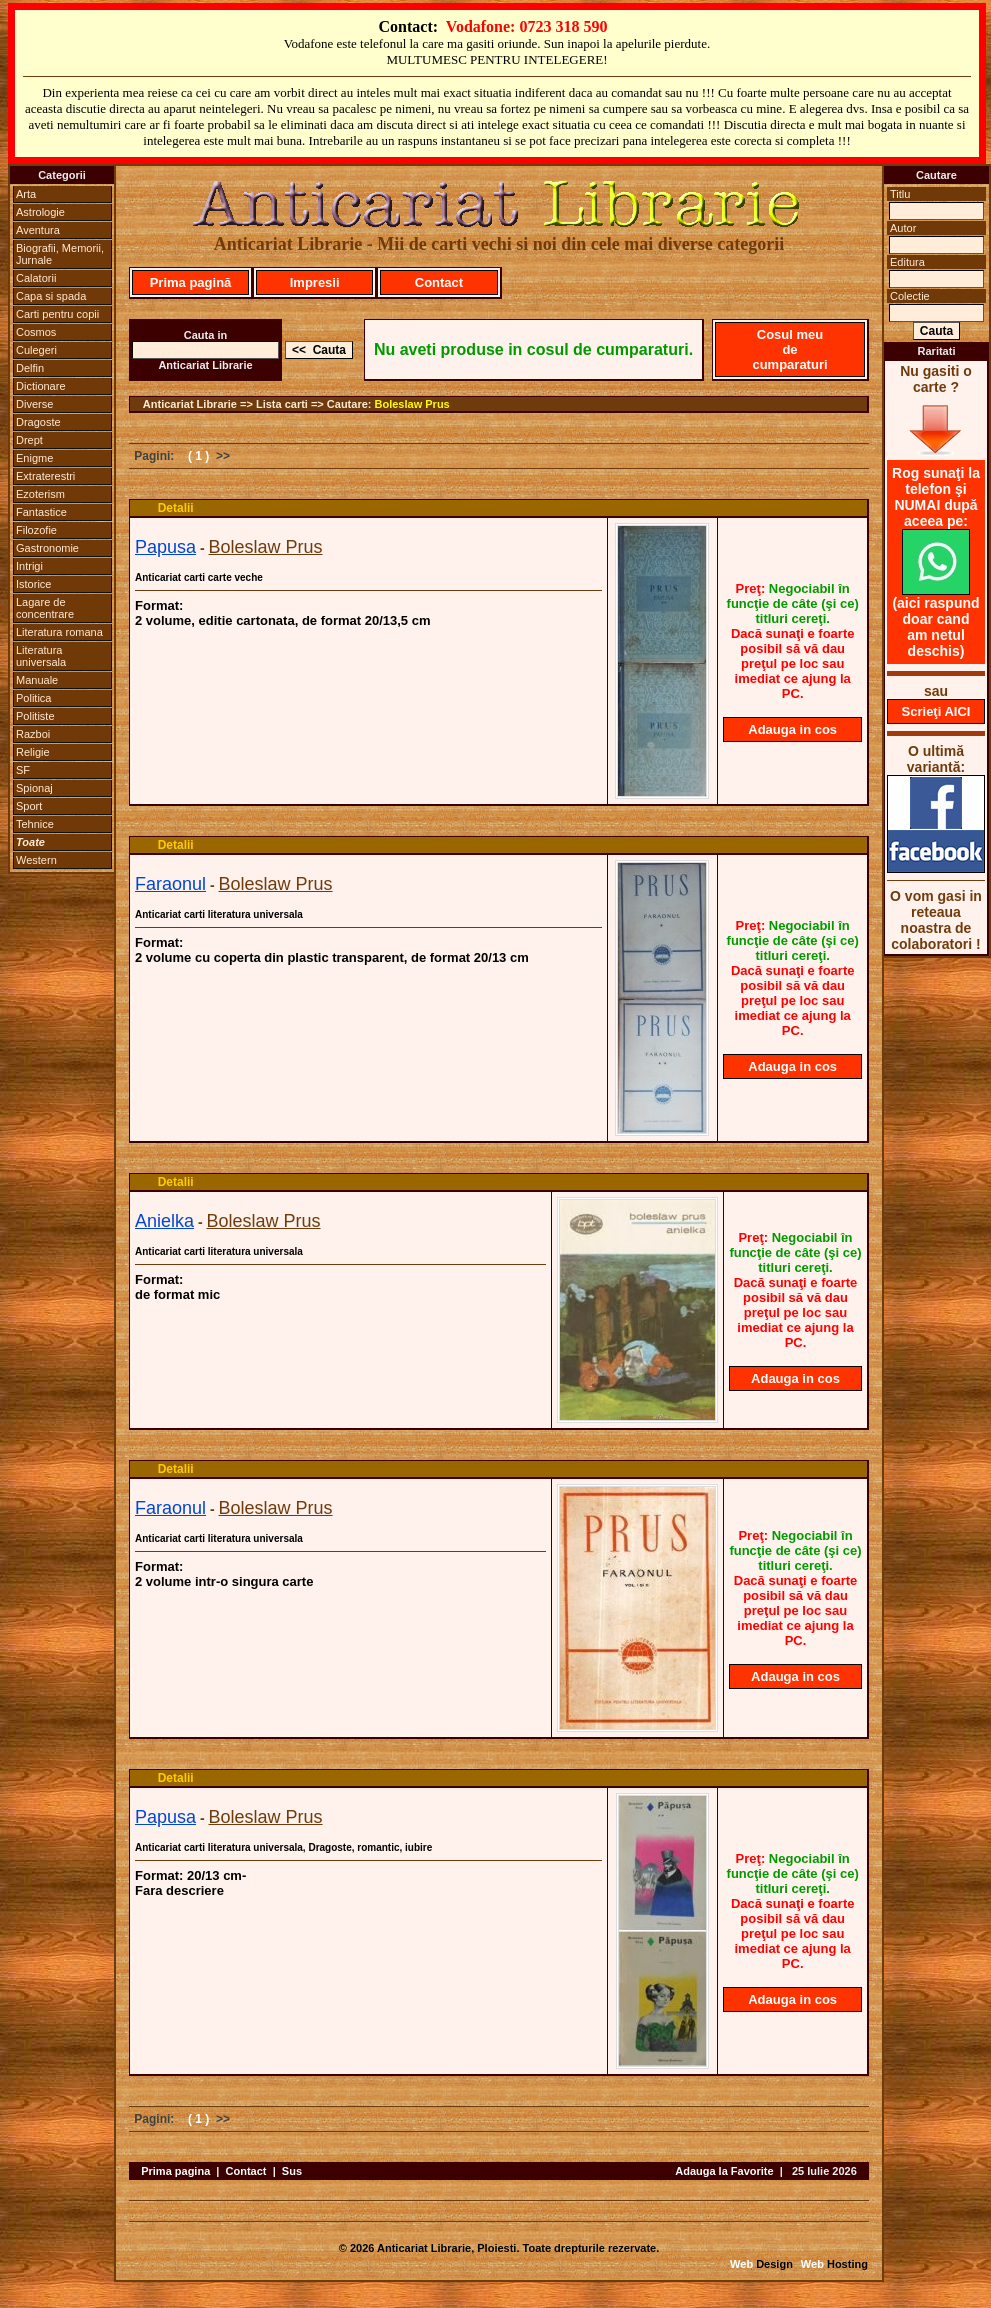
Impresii (315, 282)
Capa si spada (51, 296)
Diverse (34, 404)
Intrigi (29, 566)
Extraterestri (45, 476)
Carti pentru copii (57, 314)
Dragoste (38, 422)
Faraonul (170, 884)
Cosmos (36, 332)
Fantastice (41, 512)
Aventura (38, 230)
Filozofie (36, 530)
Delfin (30, 368)
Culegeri (36, 350)
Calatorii (36, 278)
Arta (26, 194)
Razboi (33, 734)
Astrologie (40, 212)
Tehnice (35, 824)
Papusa (165, 547)
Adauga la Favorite (724, 2171)
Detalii (176, 508)
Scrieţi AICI (936, 711)
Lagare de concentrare (45, 608)
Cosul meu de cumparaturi (789, 349)
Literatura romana (59, 632)
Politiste (35, 716)
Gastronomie (47, 548)
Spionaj (34, 788)
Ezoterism (40, 494)
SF (23, 770)
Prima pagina (175, 2171)
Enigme (34, 458)
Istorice (33, 584)
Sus (292, 2171)
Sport (29, 806)
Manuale (37, 680)
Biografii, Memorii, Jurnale (60, 254)
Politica (33, 698)
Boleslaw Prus (412, 404)
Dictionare (41, 386)
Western (36, 860)
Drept (29, 440)
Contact (439, 282)
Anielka (164, 1221)
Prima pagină (191, 282)
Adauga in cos (792, 729)
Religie (33, 752)
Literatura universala (41, 656)
